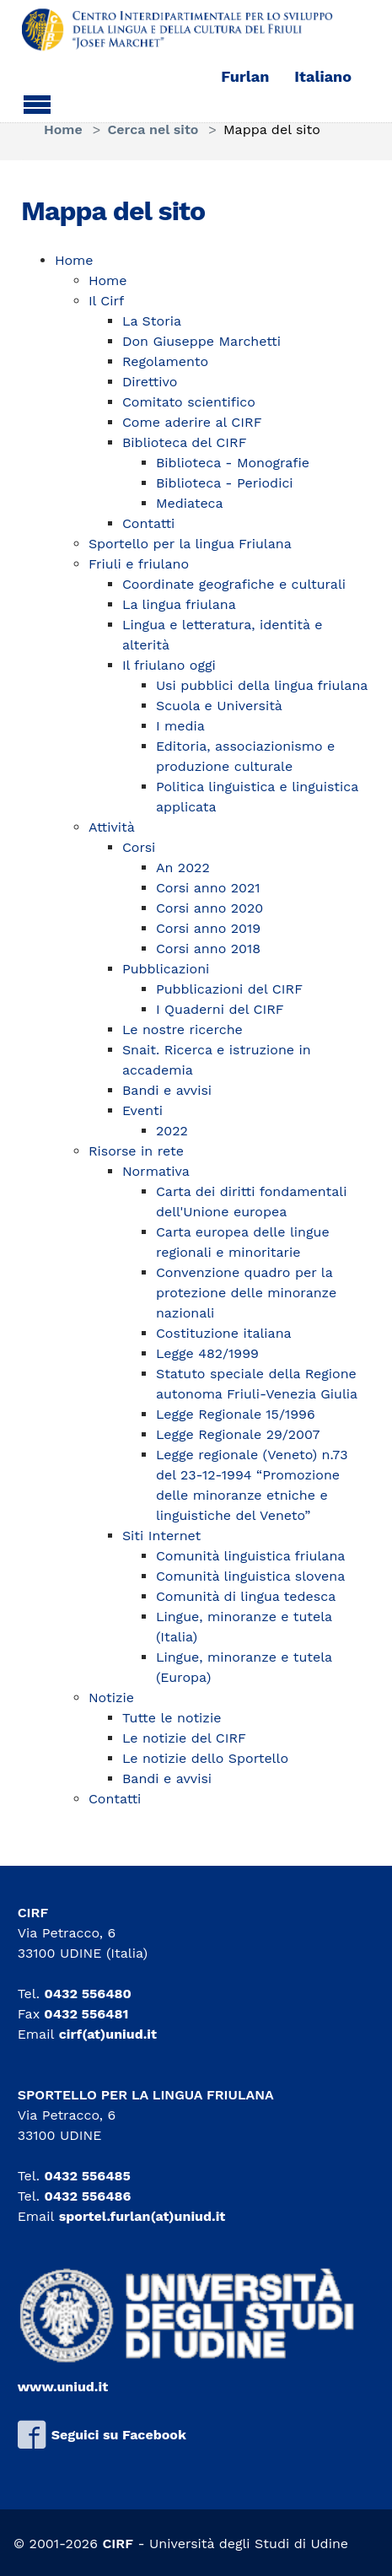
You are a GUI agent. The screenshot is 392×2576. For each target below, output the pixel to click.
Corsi (138, 847)
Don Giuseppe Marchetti (201, 341)
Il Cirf (106, 301)
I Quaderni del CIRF (220, 1009)
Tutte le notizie (172, 1718)
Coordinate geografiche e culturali (234, 584)
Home (74, 260)
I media (180, 726)
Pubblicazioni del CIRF (229, 989)
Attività (112, 827)
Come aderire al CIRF (192, 422)
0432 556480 (87, 1994)
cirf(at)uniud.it (108, 2034)
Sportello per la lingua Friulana (190, 544)
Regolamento (165, 361)
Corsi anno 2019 (208, 928)
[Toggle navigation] (37, 102)
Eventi (142, 1110)
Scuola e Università (219, 706)
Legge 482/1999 (207, 1353)
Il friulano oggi (169, 665)
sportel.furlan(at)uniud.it (142, 2216)
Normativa (156, 1171)
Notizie (111, 1697)
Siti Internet (161, 1536)
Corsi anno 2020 (209, 908)
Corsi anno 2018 (208, 948)
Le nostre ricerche (182, 1029)
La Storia (151, 321)
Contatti (148, 523)
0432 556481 (86, 2014)
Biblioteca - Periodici (224, 483)
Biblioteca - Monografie (232, 463)
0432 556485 (87, 2176)
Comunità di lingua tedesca (246, 1596)
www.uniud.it (63, 2387)
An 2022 (183, 868)
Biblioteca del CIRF (184, 442)
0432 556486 (87, 2196)
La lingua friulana (179, 604)
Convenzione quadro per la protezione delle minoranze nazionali (246, 1292)
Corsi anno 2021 (208, 888)
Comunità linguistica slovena (250, 1576)
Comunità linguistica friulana (250, 1556)
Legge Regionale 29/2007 (238, 1434)
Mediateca (189, 503)
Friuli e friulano (139, 564)
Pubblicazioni (165, 969)
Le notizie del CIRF (184, 1738)
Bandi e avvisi (167, 1090)
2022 (172, 1131)
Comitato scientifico (188, 402)
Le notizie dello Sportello (205, 1758)
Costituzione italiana (224, 1333)
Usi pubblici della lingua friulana (262, 685)
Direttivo (150, 382)
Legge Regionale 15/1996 (235, 1414)
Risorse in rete (136, 1151)
